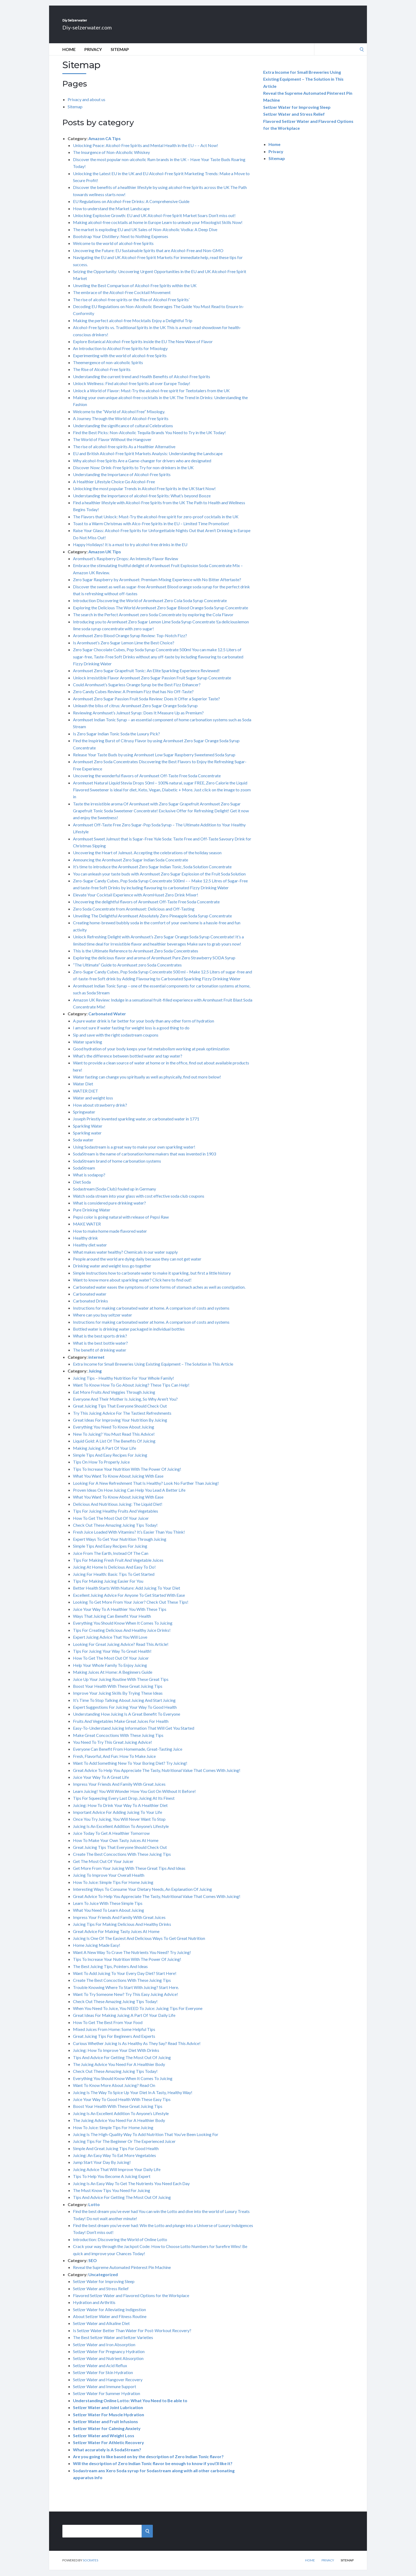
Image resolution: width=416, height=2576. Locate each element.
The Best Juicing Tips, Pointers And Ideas (110, 1972)
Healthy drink (85, 1243)
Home (69, 55)
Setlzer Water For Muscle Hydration (108, 2420)
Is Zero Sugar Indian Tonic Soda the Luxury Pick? (116, 739)
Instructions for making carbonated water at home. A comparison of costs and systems (151, 1313)
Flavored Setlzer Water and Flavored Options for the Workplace (131, 2301)
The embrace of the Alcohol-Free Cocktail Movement (122, 298)
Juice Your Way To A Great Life (101, 1782)
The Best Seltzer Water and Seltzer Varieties (113, 2343)
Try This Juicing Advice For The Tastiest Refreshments (122, 1418)
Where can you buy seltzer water (102, 1320)
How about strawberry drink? (100, 1110)
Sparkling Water (87, 1131)
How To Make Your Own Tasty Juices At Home (115, 1846)
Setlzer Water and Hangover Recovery (107, 2385)
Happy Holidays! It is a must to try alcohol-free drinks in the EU (130, 550)
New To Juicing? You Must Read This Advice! (114, 1439)
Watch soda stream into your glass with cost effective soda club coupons (138, 1201)
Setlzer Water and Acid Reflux (100, 2371)
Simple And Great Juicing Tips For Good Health (116, 2154)
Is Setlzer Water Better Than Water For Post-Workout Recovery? (132, 2336)
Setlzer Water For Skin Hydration (103, 2378)
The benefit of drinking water (99, 1355)
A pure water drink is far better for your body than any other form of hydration (143, 1026)
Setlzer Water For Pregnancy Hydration (109, 2357)
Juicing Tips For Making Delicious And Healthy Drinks (122, 1929)
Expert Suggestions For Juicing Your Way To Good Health (125, 1712)
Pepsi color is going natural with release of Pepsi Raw (121, 1222)
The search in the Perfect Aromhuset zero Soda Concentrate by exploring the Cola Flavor (153, 620)
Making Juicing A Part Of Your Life (104, 1453)
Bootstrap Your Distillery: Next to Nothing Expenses (120, 242)
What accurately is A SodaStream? (107, 2455)
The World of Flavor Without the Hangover (112, 445)
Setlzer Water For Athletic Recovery (108, 2448)
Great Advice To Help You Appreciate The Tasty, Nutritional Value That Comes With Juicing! (156, 1776)
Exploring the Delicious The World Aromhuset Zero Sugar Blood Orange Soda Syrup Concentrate (160, 613)
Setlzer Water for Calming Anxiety (107, 2434)
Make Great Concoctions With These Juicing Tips (118, 1741)
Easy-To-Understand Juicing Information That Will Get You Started (133, 1733)
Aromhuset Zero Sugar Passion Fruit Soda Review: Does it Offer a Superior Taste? (146, 704)
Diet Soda (82, 1187)
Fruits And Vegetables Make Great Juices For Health (120, 1726)
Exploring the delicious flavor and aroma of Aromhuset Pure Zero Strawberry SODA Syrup (154, 963)
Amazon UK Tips (104, 557)
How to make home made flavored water (110, 1236)
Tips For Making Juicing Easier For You (108, 1586)
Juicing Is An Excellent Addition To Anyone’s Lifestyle (121, 1832)
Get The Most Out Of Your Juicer (103, 1867)
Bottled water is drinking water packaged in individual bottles (129, 1334)
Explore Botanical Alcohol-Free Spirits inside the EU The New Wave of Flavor (143, 347)
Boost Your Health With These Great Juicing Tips (117, 1691)
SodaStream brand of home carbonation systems (117, 1166)
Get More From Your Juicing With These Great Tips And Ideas (129, 1873)
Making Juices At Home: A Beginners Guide (112, 1677)
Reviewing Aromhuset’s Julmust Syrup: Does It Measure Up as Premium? (138, 718)
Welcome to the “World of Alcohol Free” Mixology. (119, 417)
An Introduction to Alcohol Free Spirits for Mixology (120, 354)
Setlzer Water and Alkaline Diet (101, 2329)
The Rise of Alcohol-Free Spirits (102, 375)
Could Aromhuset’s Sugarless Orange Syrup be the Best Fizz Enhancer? (137, 690)
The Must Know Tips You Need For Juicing (111, 2196)
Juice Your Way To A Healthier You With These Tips (119, 1614)
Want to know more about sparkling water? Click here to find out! (132, 1285)
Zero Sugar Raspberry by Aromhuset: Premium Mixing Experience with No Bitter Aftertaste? (157, 585)
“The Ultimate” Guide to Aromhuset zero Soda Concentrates (127, 970)
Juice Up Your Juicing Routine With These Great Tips (120, 1685)
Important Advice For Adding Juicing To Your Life (117, 1817)
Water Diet (83, 1089)
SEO (92, 2266)
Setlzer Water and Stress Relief (101, 2294)
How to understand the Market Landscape (111, 214)
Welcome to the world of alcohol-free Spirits (113, 249)
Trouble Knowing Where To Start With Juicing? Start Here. (126, 1993)
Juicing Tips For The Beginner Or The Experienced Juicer (124, 2147)
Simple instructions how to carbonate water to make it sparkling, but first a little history (152, 1278)
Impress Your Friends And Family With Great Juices (119, 1789)
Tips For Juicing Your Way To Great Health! (112, 1656)
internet (96, 1362)
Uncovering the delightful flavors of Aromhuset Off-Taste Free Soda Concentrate (146, 907)
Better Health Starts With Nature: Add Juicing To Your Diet (126, 1593)
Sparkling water (87, 1138)
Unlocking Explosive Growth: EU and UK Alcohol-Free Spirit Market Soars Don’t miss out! (154, 221)
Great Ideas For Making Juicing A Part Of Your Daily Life (124, 2020)
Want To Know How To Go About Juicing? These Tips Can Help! (131, 1390)
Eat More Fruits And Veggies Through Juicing (114, 1397)
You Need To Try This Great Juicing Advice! (112, 1747)
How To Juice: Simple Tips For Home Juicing (113, 1888)
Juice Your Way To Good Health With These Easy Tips (122, 2105)
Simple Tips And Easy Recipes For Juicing (110, 1460)
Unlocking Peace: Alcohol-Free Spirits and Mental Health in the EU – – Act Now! (145, 151)
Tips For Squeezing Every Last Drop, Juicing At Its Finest (124, 1803)
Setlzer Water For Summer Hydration (106, 2399)
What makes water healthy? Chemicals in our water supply (125, 1257)
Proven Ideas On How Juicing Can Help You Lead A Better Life (129, 1495)
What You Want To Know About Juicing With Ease (118, 1481)
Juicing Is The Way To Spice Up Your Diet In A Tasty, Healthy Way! (132, 2098)
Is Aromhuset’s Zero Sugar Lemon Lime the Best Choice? (123, 648)
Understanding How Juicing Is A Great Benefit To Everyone (126, 1719)
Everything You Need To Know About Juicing (113, 1432)
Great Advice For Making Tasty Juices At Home (116, 1937)
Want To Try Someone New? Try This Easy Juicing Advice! (125, 2000)
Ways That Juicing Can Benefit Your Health (112, 1621)
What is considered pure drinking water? (109, 1208)
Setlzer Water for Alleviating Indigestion (109, 2315)
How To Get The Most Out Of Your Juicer (111, 1523)
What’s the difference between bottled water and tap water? (127, 1061)
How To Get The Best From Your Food (107, 2028)
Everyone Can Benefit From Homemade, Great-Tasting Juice (127, 1754)
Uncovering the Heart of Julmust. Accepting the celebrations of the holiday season (147, 858)
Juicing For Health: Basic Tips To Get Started (113, 1579)
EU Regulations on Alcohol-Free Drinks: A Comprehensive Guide (131, 207)
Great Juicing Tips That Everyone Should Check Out (120, 1411)
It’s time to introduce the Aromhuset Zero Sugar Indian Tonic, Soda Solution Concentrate (152, 872)
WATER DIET (85, 1096)
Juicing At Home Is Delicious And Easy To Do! (114, 1572)
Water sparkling (87, 1047)
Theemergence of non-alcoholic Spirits (108, 368)
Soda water (83, 1145)
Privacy (93, 55)
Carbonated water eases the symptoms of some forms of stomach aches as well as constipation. (159, 1292)
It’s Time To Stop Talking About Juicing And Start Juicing (124, 1705)
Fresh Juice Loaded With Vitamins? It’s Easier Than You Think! (129, 1537)
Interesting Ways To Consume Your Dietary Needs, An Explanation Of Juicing (142, 1894)
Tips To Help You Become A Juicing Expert (111, 2182)
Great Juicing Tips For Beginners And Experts (114, 2041)
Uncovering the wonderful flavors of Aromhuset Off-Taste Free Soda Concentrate (147, 781)
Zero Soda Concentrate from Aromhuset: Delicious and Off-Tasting (133, 914)
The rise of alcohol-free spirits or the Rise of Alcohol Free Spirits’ (131, 305)
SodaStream (84, 1173)
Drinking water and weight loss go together (112, 1271)
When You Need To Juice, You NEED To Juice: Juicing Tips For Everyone (137, 2014)
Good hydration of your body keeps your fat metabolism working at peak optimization (151, 1054)
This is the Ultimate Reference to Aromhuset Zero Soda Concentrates (135, 956)
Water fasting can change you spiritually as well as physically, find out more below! (147, 1082)
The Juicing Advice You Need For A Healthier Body (119, 2070)
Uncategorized (103, 2280)
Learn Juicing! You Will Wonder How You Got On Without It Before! (134, 1797)
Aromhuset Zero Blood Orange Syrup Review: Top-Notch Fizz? (130, 641)
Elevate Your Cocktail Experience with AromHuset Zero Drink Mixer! (135, 900)
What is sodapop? (89, 1180)
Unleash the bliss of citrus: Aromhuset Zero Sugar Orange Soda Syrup (135, 711)
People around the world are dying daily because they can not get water (137, 1264)
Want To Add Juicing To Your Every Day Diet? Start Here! (124, 1979)
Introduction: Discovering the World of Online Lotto (120, 2245)
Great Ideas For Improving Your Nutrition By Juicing (120, 1425)
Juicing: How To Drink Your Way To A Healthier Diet (120, 1811)
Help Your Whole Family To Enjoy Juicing (110, 1670)
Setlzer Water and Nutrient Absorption (108, 2364)
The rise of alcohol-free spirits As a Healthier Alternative (124, 452)
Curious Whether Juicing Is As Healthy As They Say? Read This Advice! (137, 2049)
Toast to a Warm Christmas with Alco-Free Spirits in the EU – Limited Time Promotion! (151, 529)
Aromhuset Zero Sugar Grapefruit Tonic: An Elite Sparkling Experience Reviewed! (146, 676)
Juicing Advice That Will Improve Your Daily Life (117, 2175)
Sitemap (120, 55)
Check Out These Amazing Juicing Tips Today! (115, 1530)
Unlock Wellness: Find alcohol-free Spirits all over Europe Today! (131, 389)
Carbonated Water (107, 1019)
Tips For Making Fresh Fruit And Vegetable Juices (118, 1565)
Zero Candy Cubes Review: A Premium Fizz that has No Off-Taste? (133, 697)
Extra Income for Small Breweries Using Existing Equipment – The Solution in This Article (153, 1369)
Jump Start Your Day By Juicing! (102, 2168)
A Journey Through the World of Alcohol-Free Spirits (120, 424)
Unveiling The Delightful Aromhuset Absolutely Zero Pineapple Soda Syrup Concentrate (152, 921)
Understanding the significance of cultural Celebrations (123, 431)
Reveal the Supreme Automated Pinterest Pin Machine (122, 2273)
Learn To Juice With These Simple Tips (107, 1908)
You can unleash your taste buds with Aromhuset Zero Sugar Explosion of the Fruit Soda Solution (159, 879)
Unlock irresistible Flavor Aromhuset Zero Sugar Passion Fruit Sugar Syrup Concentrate (152, 683)
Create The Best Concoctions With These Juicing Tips (122, 1859)
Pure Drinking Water (91, 1215)
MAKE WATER (87, 1229)
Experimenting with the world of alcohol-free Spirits (120, 361)
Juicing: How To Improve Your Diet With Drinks (116, 2056)
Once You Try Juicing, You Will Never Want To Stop (119, 1824)
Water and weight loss (93, 1103)
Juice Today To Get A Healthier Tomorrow (111, 1838)
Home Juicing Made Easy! (96, 1950)
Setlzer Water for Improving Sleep (104, 2287)
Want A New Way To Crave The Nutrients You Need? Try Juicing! (132, 1958)
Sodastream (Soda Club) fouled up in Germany (114, 1194)
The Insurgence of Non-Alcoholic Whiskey (111, 158)
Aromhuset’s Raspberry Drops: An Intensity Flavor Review (125, 564)
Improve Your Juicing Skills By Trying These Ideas (118, 1698)
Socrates (90, 2566)
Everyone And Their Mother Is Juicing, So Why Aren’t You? (125, 1404)
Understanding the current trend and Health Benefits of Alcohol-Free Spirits (141, 382)
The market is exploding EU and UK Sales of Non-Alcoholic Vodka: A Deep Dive (145, 235)
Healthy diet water (90, 1250)
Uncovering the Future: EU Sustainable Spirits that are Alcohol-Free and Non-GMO (148, 256)
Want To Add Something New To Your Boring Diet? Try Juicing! (130, 1768)
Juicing (95, 1376)
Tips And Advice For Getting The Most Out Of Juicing (122, 2063)
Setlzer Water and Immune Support (104, 2392)
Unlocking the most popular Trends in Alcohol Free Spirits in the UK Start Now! (144, 494)
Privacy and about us (86, 105)
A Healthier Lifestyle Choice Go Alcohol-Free (114, 487)
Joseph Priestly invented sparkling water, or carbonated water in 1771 (136, 1124)
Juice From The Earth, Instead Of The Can (110, 1558)
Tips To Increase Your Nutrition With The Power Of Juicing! (127, 1474)
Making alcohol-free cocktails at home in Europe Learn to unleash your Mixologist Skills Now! (157, 228)
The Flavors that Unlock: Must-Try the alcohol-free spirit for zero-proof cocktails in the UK (156, 522)
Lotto (94, 2210)
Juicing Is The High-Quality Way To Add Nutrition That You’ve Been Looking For (145, 2140)
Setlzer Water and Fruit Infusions (105, 2427)
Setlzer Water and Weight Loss (103, 2441)
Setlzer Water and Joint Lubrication (108, 2413)
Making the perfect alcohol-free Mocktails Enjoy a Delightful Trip (132, 326)
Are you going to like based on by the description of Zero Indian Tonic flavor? (148, 2462)
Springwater (84, 1117)
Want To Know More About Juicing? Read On (114, 2091)
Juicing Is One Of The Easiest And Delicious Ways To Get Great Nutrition (139, 1944)
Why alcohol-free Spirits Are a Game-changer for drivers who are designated (142, 466)
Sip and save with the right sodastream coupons (115, 1040)
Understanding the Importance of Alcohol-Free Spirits (122, 480)
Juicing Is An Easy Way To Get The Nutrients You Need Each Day (131, 2189)
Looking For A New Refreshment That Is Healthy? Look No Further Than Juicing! (146, 1488)
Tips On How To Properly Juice (101, 1467)
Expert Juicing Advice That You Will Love (110, 1642)
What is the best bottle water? (100, 1348)
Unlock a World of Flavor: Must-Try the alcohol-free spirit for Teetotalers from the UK (151, 396)
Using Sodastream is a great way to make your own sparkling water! (134, 1152)
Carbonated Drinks (90, 1306)
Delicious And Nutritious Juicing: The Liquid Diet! (117, 1509)
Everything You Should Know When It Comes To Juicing (122, 1628)
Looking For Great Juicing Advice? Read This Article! (120, 1649)
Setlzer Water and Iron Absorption (104, 2350)
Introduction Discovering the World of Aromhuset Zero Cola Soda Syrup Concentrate (150, 606)
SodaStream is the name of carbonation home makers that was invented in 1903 (144, 1159)
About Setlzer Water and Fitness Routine (109, 2322)
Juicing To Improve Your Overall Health (108, 1880)
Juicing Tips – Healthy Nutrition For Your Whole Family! (123, 1383)
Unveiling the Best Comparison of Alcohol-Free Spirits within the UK (135, 291)
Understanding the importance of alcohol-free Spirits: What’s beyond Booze (142, 501)
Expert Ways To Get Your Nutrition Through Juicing (119, 1544)
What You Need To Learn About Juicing (108, 1915)
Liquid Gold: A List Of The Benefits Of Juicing (114, 1446)
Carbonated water (89, 1299)
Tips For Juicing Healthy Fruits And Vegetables (115, 1516)
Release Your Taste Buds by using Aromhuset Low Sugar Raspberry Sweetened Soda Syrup (154, 760)
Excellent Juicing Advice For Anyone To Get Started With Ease (129, 1600)
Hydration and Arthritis (94, 2308)
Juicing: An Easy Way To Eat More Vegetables (114, 2161)
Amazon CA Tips (104, 144)
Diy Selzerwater (97, 23)
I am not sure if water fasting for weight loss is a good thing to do (131, 1033)
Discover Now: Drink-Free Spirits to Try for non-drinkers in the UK (133, 473)
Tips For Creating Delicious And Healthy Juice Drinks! (122, 1635)
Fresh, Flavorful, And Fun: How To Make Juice (114, 1761)
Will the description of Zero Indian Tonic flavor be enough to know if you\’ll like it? (152, 2469)
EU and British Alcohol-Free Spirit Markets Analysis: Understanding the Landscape (148, 459)
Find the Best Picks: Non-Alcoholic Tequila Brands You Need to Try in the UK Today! (149, 438)
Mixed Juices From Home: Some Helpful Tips (114, 2035)
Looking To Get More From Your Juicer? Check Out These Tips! (130, 1607)
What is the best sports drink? (100, 1341)
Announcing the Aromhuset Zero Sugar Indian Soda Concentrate (130, 865)
